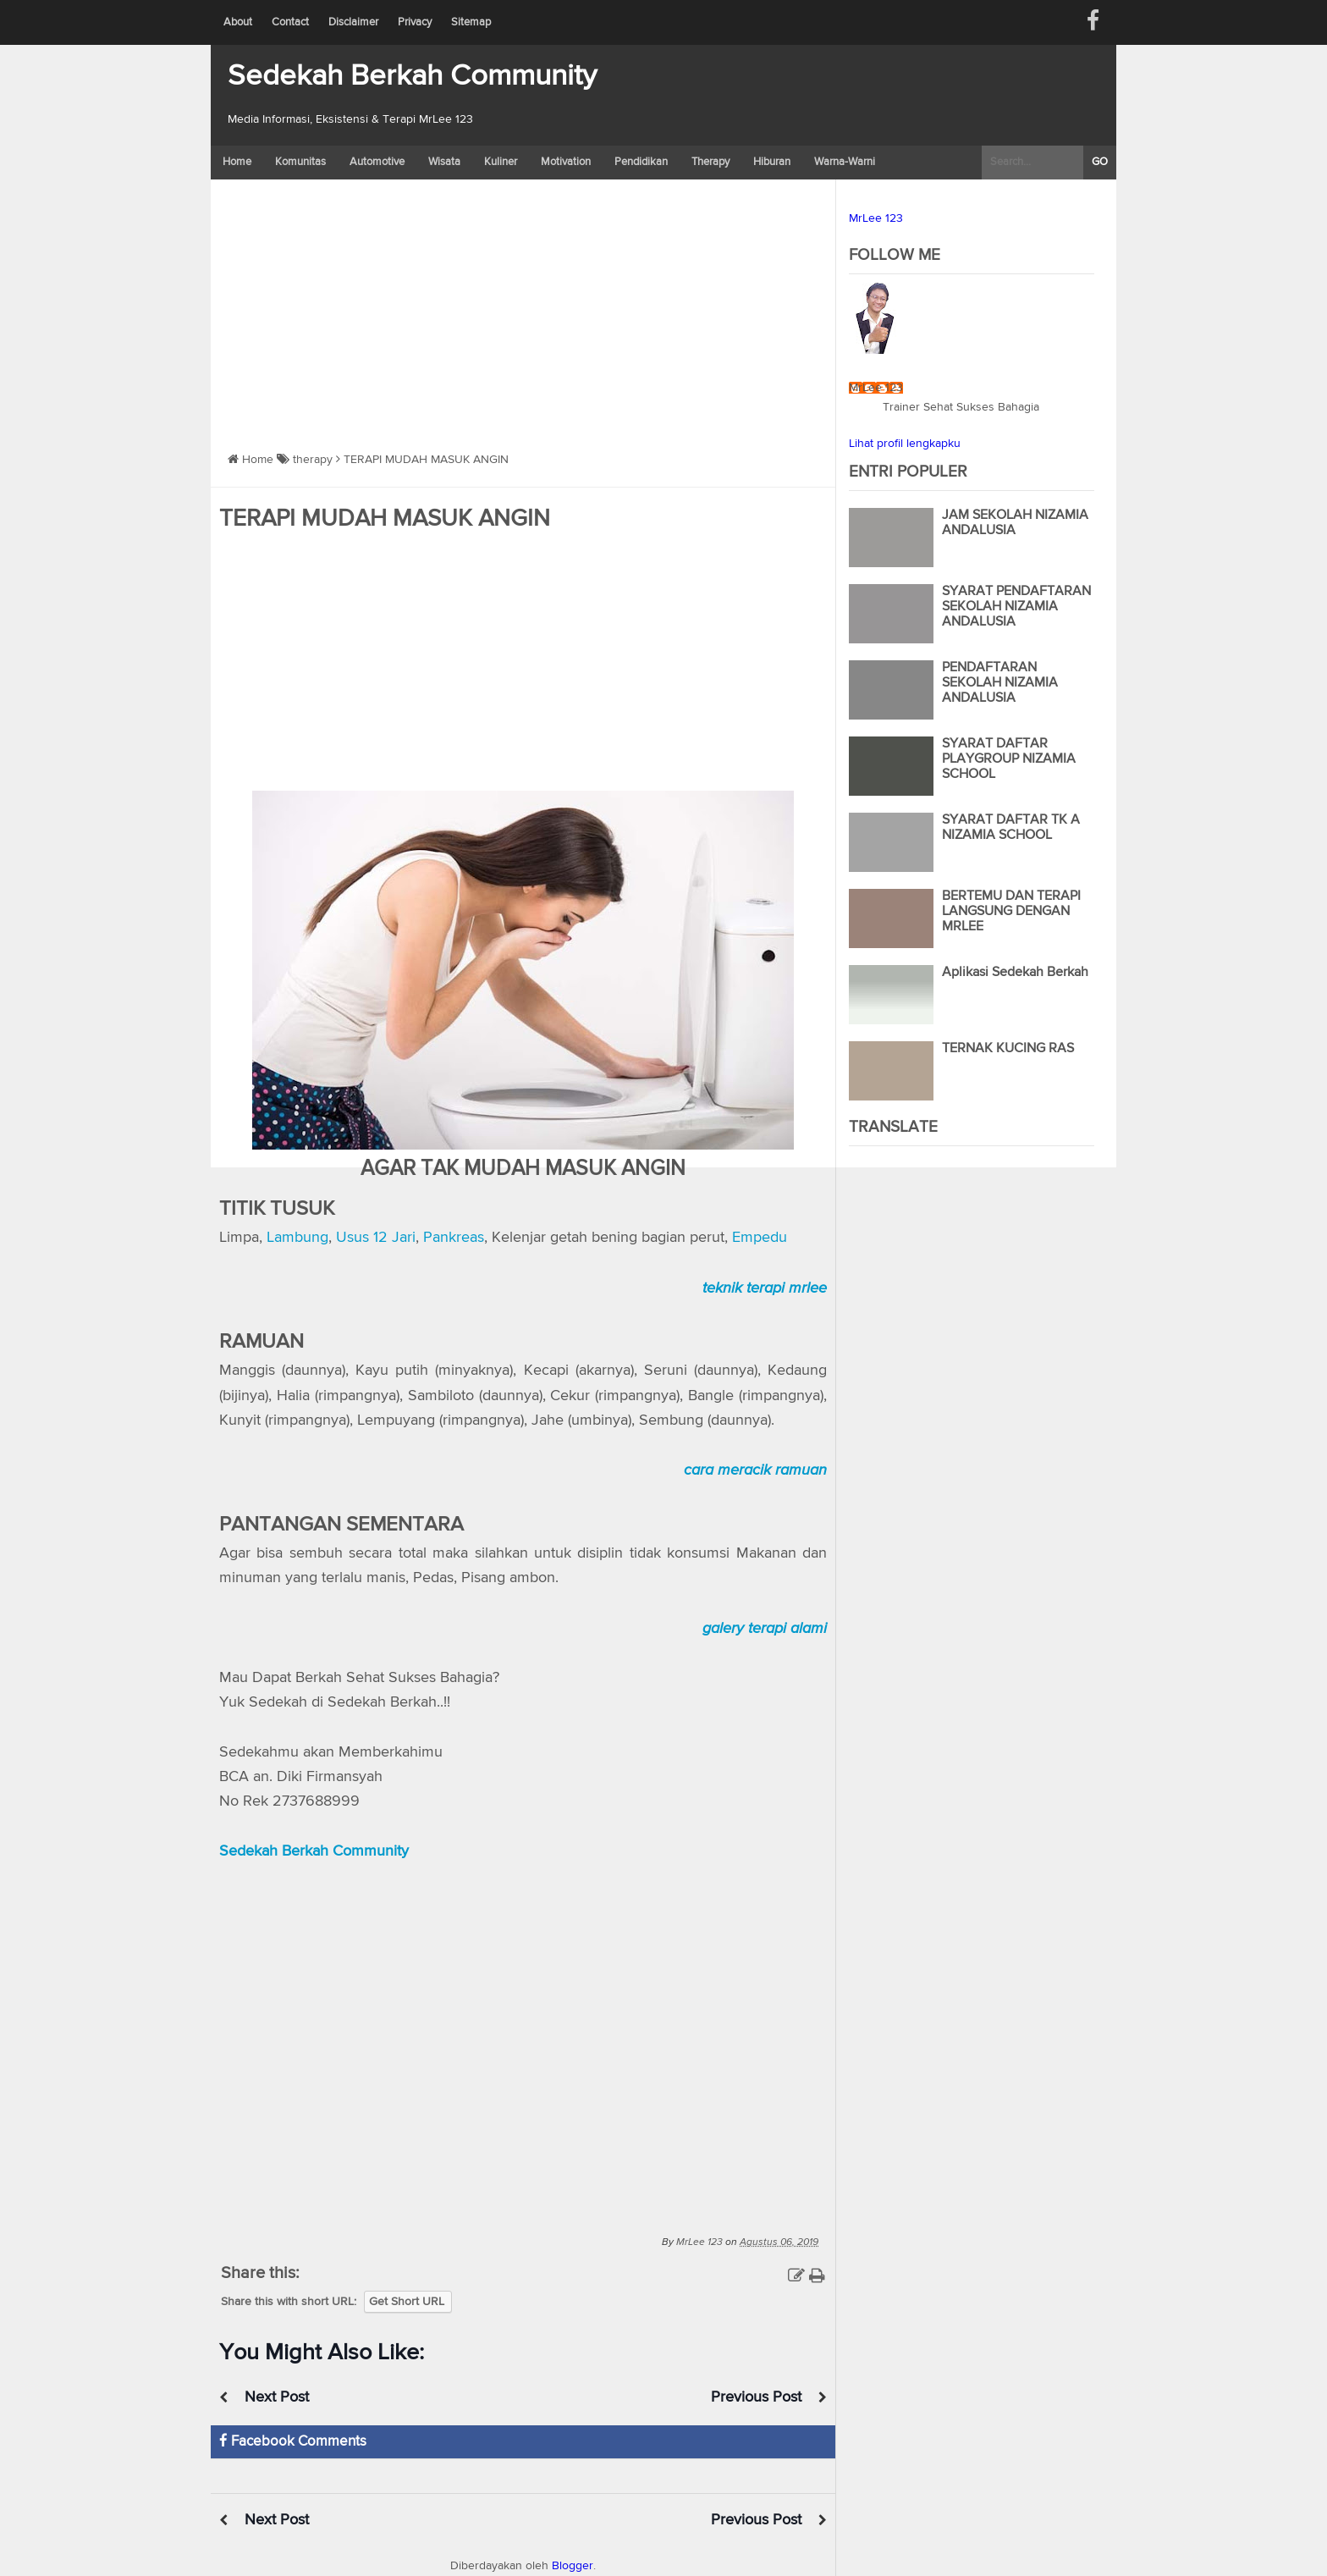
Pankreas (453, 1237)
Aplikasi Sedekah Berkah (1015, 972)
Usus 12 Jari (376, 1237)
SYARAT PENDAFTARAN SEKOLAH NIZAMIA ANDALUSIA (1016, 607)
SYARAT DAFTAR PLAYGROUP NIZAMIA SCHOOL (1009, 759)
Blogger (572, 2566)
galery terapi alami (764, 1628)
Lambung (297, 1237)
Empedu (759, 1237)
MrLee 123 (876, 218)
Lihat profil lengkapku (905, 444)
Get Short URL (406, 2302)
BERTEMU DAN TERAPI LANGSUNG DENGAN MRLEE (1011, 912)
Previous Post (756, 2397)
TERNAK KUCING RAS (1008, 1049)
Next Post (277, 2397)
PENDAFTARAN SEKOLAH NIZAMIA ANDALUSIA (1000, 683)
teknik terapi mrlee (764, 1287)
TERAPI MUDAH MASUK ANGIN (384, 519)
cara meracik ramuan (755, 1469)
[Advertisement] (523, 306)
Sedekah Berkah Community (412, 76)
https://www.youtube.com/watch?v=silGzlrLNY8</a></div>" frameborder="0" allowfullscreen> (523, 2035)
